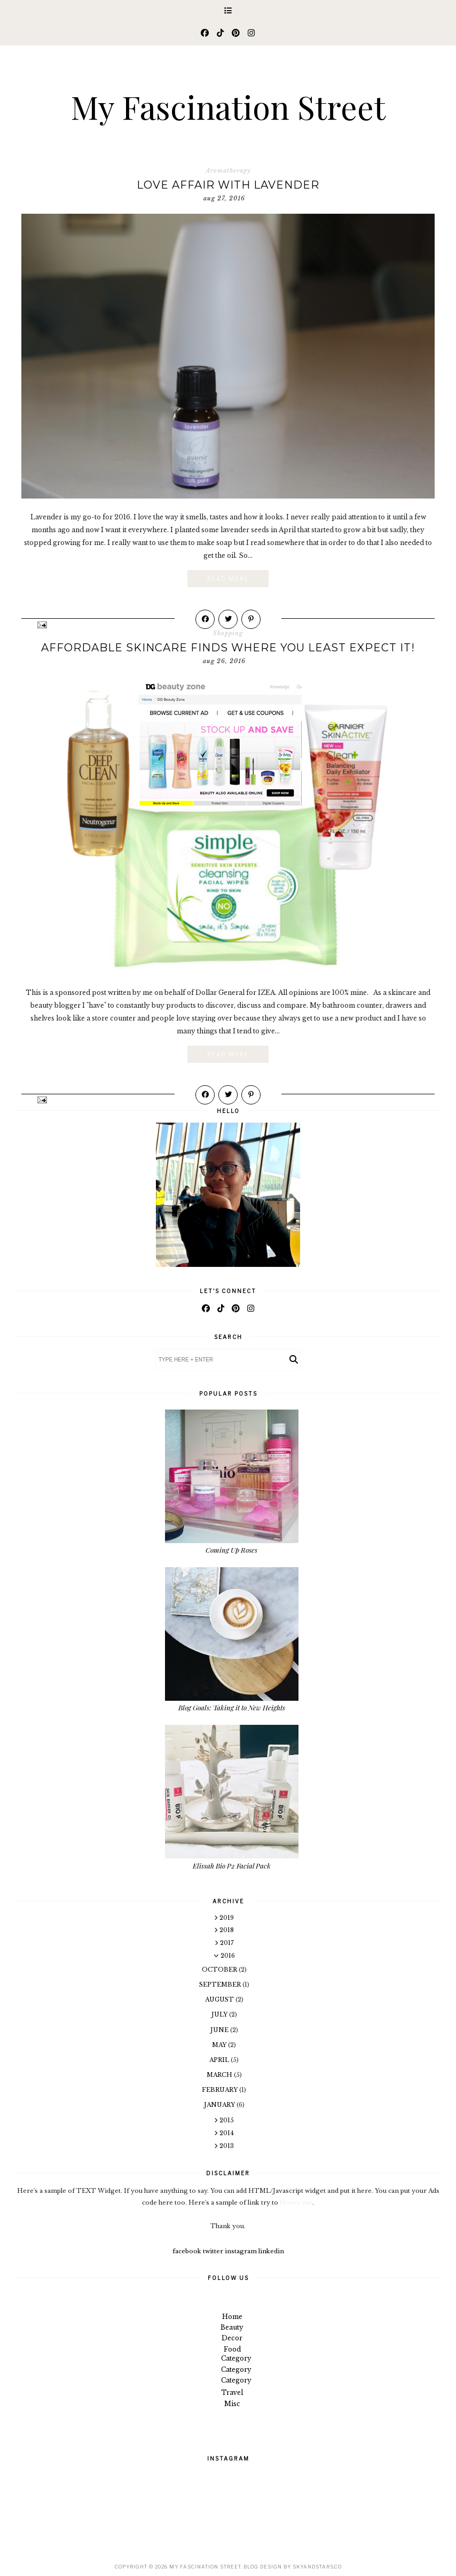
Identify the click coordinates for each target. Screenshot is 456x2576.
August (220, 1999)
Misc (232, 2404)
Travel (232, 2392)
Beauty (232, 2327)
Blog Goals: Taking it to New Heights (231, 1707)
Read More (228, 578)
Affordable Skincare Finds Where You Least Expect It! (228, 647)
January (220, 2104)
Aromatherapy (228, 170)
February (220, 2090)
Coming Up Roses (231, 1549)
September (220, 1984)
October (220, 1969)
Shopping (228, 633)
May (220, 2045)
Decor (232, 2338)
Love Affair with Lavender (228, 184)
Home (232, 2317)
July (220, 2014)
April (220, 2060)
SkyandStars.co (317, 2567)
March (220, 2075)
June (220, 2030)
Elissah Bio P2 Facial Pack (232, 1865)
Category (236, 2358)
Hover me (296, 2202)
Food (232, 2349)
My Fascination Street (228, 106)
